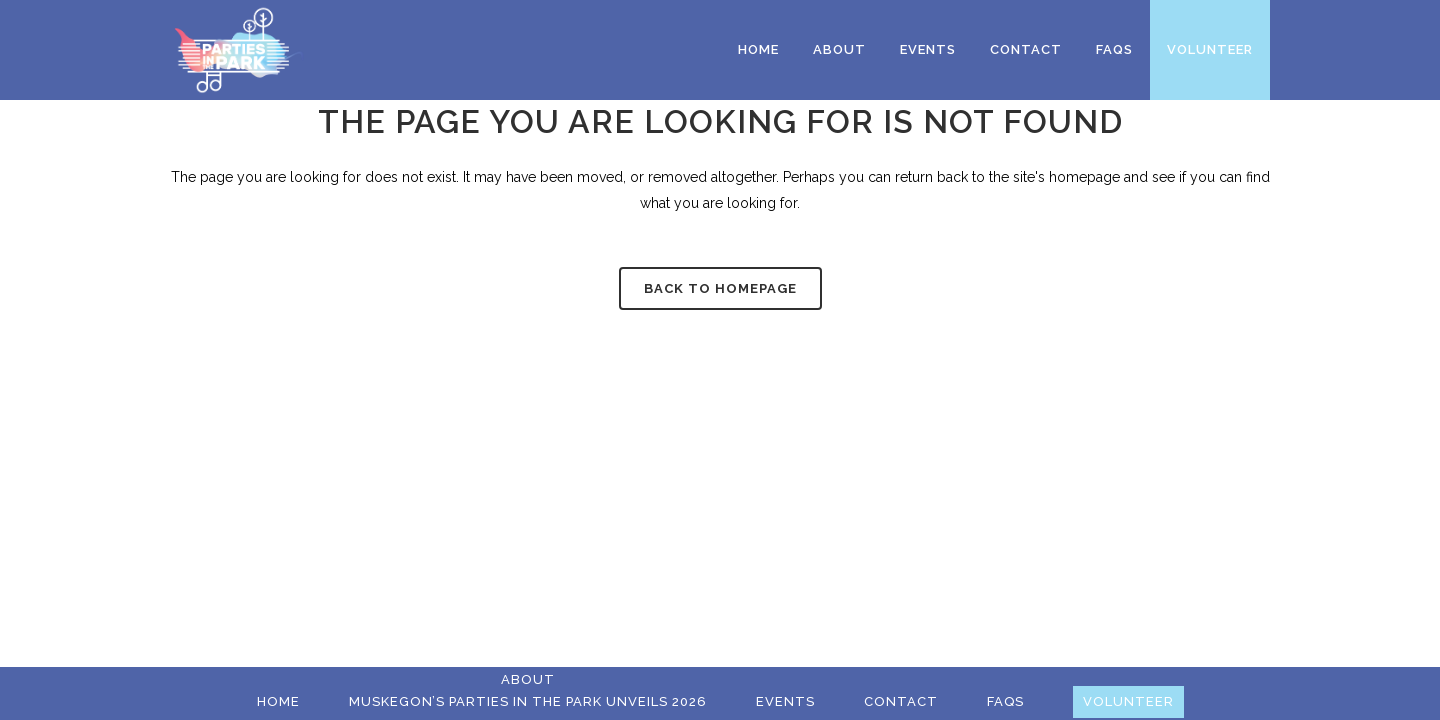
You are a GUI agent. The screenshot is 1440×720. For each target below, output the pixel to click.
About (528, 679)
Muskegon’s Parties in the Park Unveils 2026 (528, 701)
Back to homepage (720, 288)
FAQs (1005, 701)
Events (785, 701)
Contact (901, 701)
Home (278, 701)
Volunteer (1128, 701)
